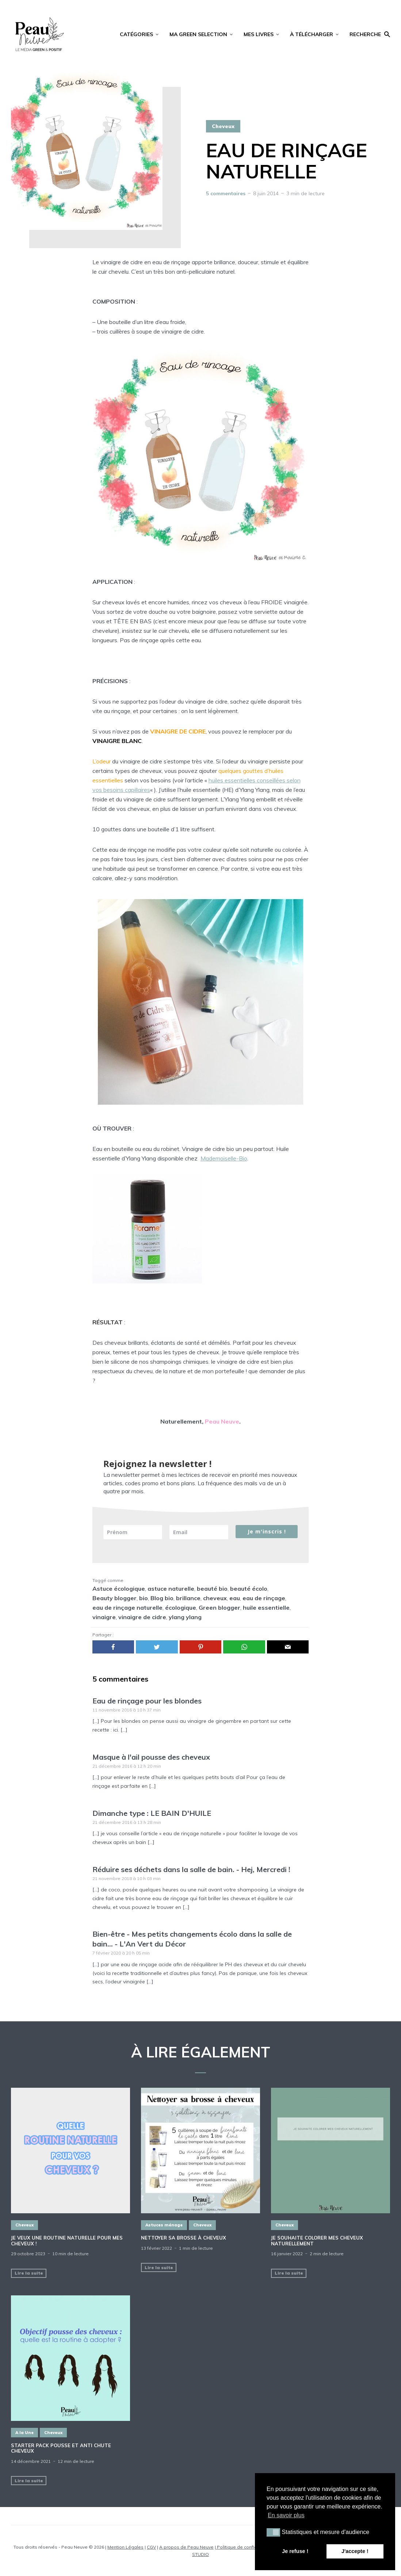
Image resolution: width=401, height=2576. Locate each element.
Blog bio (161, 1598)
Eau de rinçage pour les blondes (147, 1700)
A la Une (24, 2432)
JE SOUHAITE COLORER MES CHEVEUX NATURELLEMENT (317, 2240)
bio (143, 1598)
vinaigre (104, 1617)
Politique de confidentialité (245, 2547)
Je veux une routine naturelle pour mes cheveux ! (67, 2240)
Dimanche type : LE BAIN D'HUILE (151, 1813)
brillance (188, 1598)
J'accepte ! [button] (354, 2551)
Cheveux (223, 126)
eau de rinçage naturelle (127, 1607)
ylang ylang (185, 1617)
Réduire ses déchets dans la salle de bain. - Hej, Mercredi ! (191, 1869)
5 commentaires (225, 193)
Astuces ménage (164, 2224)
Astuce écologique (118, 1588)
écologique (180, 1607)
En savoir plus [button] (286, 2515)
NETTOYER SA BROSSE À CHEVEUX (183, 2238)
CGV (151, 2547)
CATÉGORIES (136, 34)
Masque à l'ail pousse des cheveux (151, 1756)
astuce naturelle (171, 1588)
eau (234, 1598)
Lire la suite (29, 2273)
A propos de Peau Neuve (186, 2547)
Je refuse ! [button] (295, 2551)
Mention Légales (125, 2547)
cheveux (215, 1598)
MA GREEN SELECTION (198, 34)
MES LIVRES (259, 34)
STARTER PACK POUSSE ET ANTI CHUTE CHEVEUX (61, 2448)
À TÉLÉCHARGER (311, 34)
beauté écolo (248, 1588)
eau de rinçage (263, 1598)
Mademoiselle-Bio (223, 1158)
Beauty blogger (114, 1598)
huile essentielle (266, 1607)
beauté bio (212, 1588)
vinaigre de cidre (142, 1617)
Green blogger (219, 1607)
